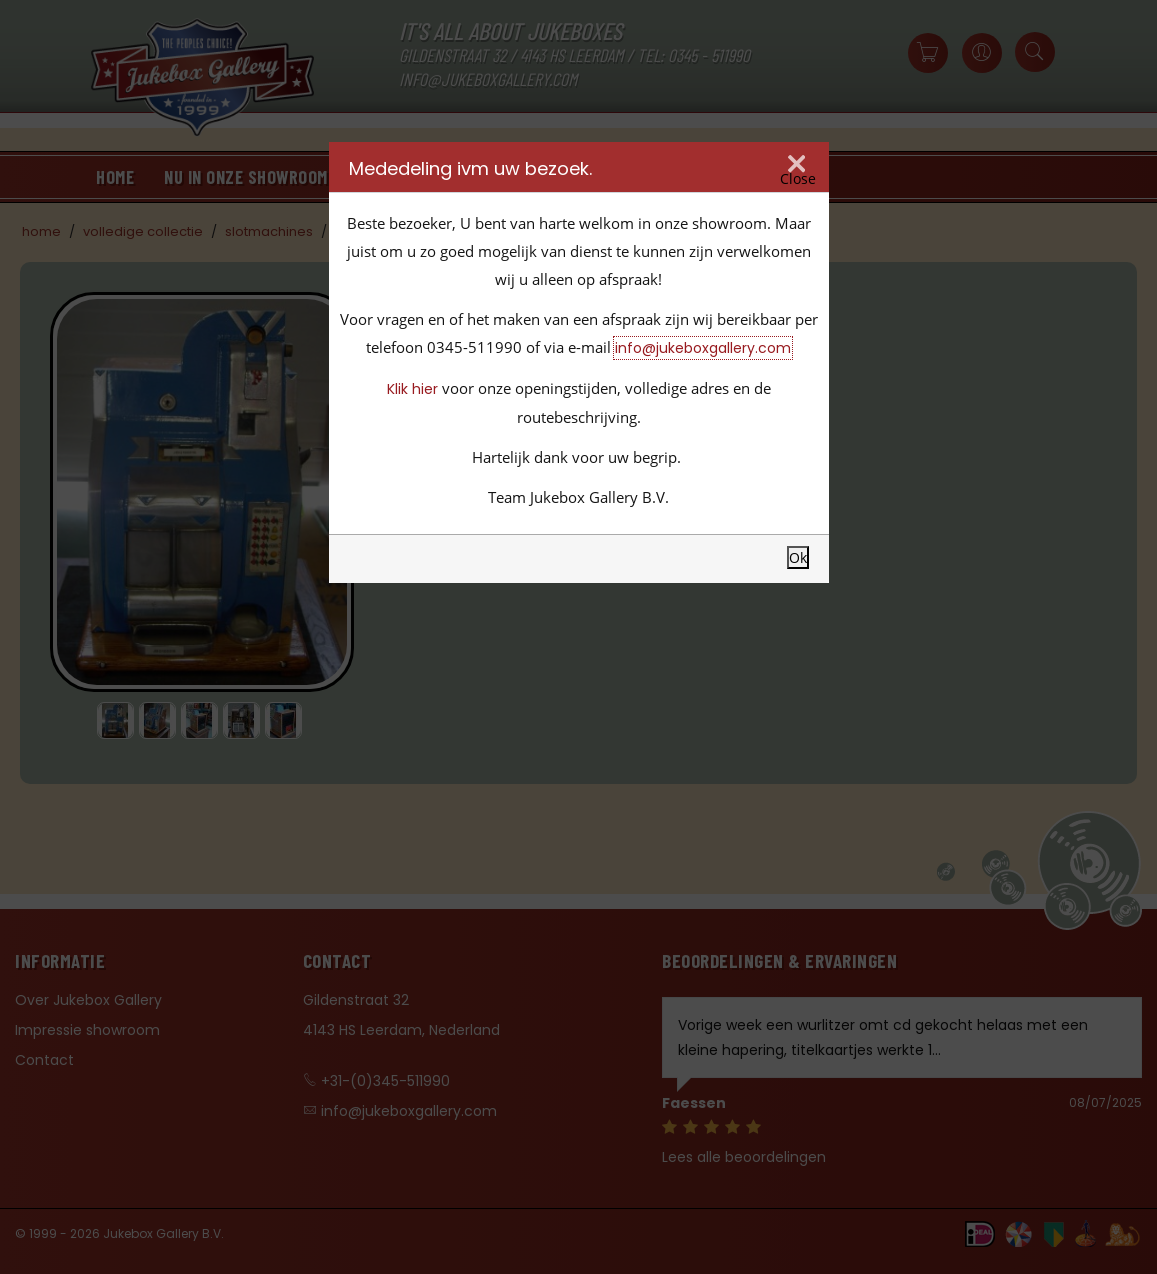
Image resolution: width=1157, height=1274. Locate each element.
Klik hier (412, 389)
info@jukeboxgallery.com (703, 348)
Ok (798, 557)
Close (798, 179)
